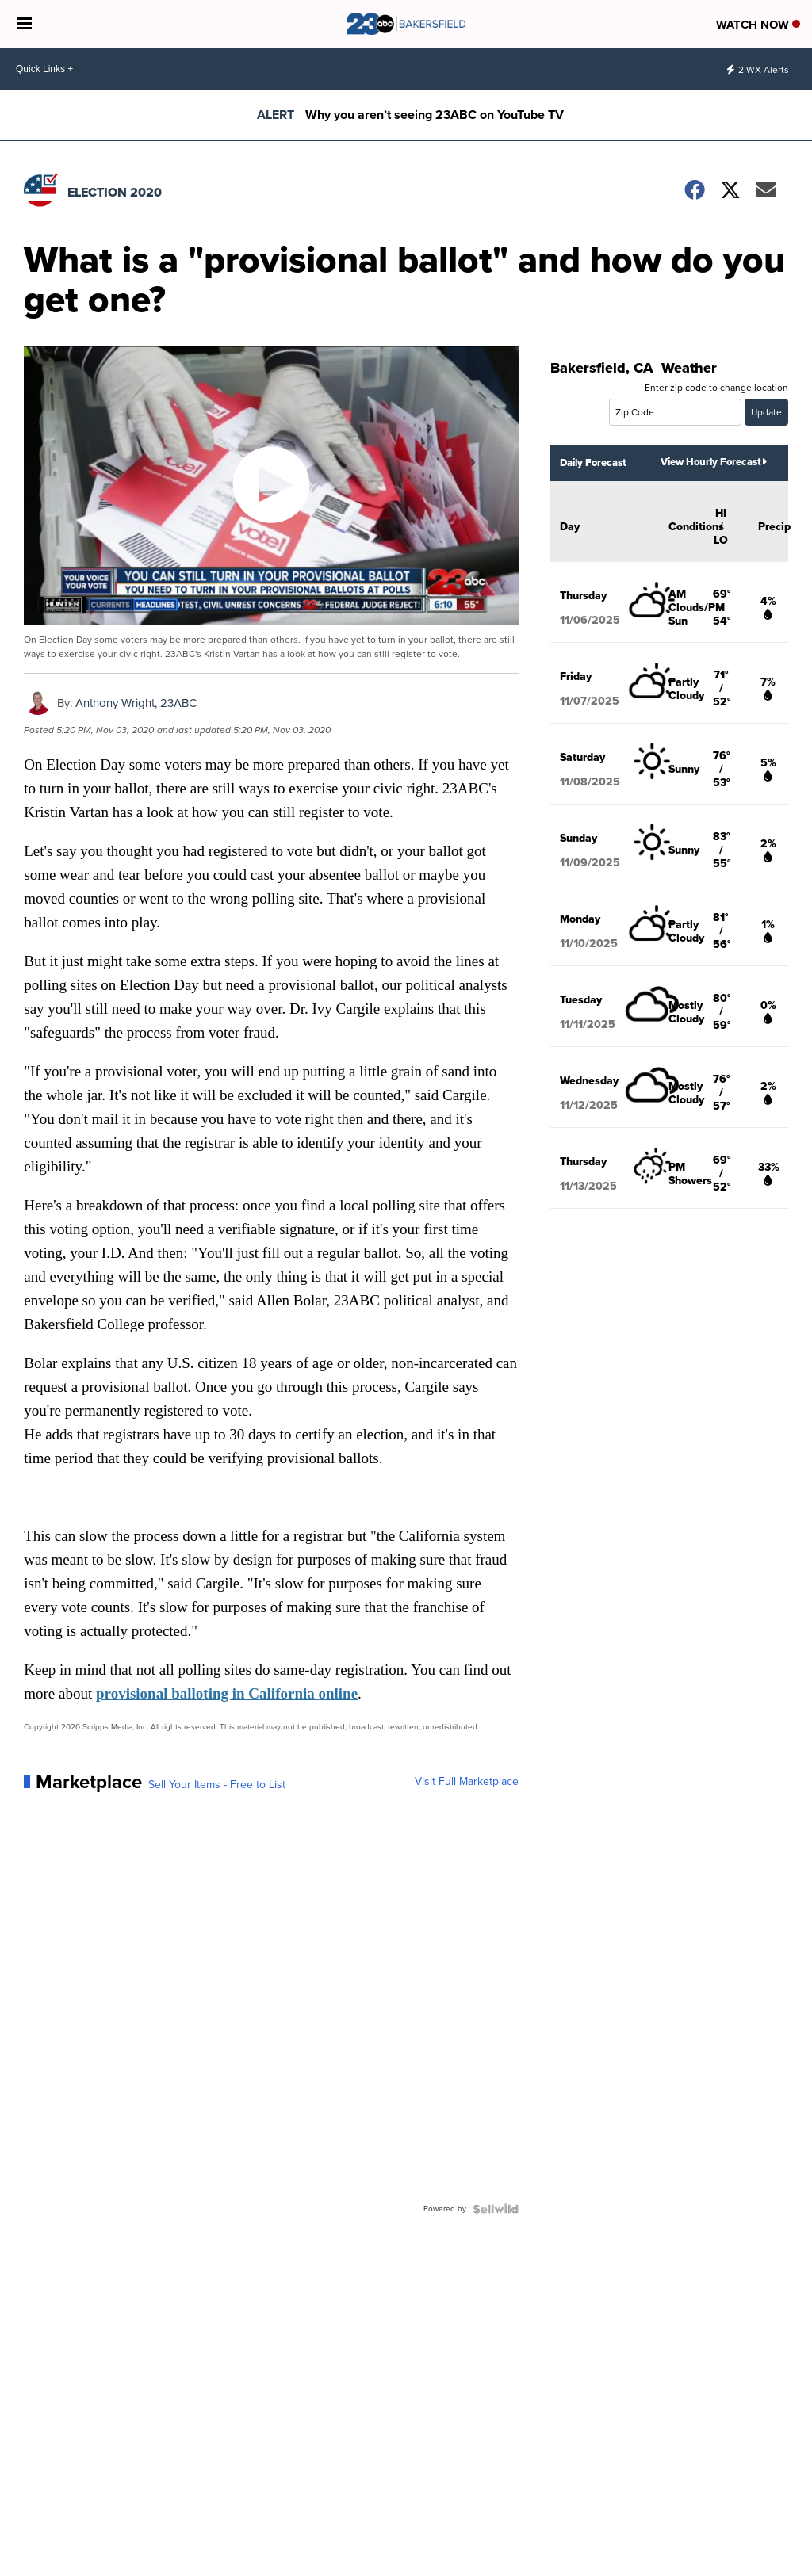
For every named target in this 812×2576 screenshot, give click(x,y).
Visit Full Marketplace (467, 1781)
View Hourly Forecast (714, 461)
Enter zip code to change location (716, 387)
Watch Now (758, 24)
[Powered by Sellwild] (496, 2209)
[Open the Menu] (24, 24)
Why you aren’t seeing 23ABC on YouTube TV (434, 114)
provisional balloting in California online (227, 1693)
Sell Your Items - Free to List (216, 1785)
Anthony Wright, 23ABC (136, 703)
